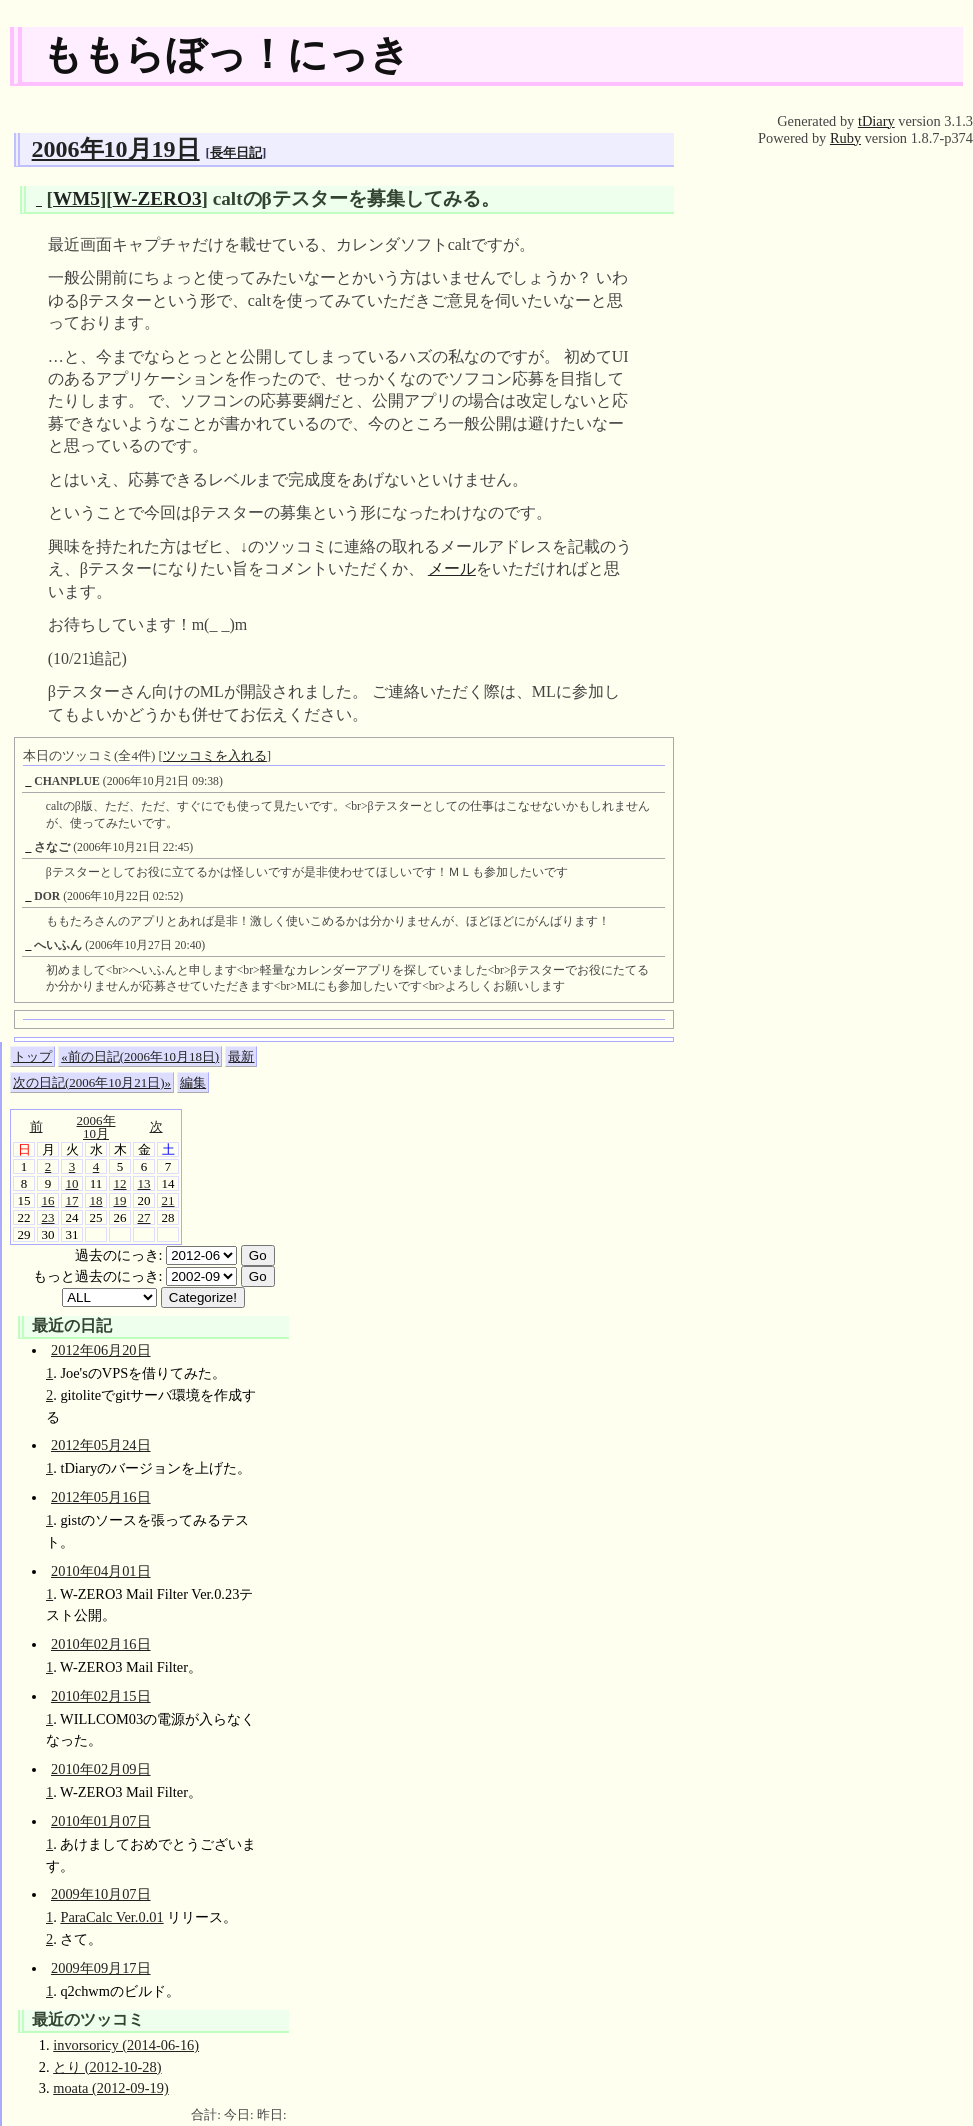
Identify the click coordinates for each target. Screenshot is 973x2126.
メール (452, 568)
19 (120, 1200)
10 (72, 1183)
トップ (32, 1056)
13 (144, 1183)
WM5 (76, 198)
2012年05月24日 (101, 1445)
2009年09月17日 (101, 1968)
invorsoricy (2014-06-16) (126, 2045)
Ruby (845, 138)
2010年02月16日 (101, 1644)
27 (144, 1217)
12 (120, 1183)
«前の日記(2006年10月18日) (140, 1056)
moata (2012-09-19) (111, 2088)
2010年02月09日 (101, 1769)
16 (48, 1200)
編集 (193, 1082)
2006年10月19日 (116, 149)
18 (96, 1200)
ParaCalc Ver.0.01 (111, 1917)
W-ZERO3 (157, 198)
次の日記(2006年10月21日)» (92, 1082)
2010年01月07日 (101, 1821)
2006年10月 (96, 1127)
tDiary (876, 121)
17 (72, 1200)
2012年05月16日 (101, 1497)
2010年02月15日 (101, 1696)
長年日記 (236, 152)
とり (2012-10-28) (107, 2067)
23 (48, 1217)
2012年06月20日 (101, 1350)
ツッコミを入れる (215, 755)
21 (168, 1200)
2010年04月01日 (101, 1571)
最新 (241, 1056)
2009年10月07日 (101, 1894)
